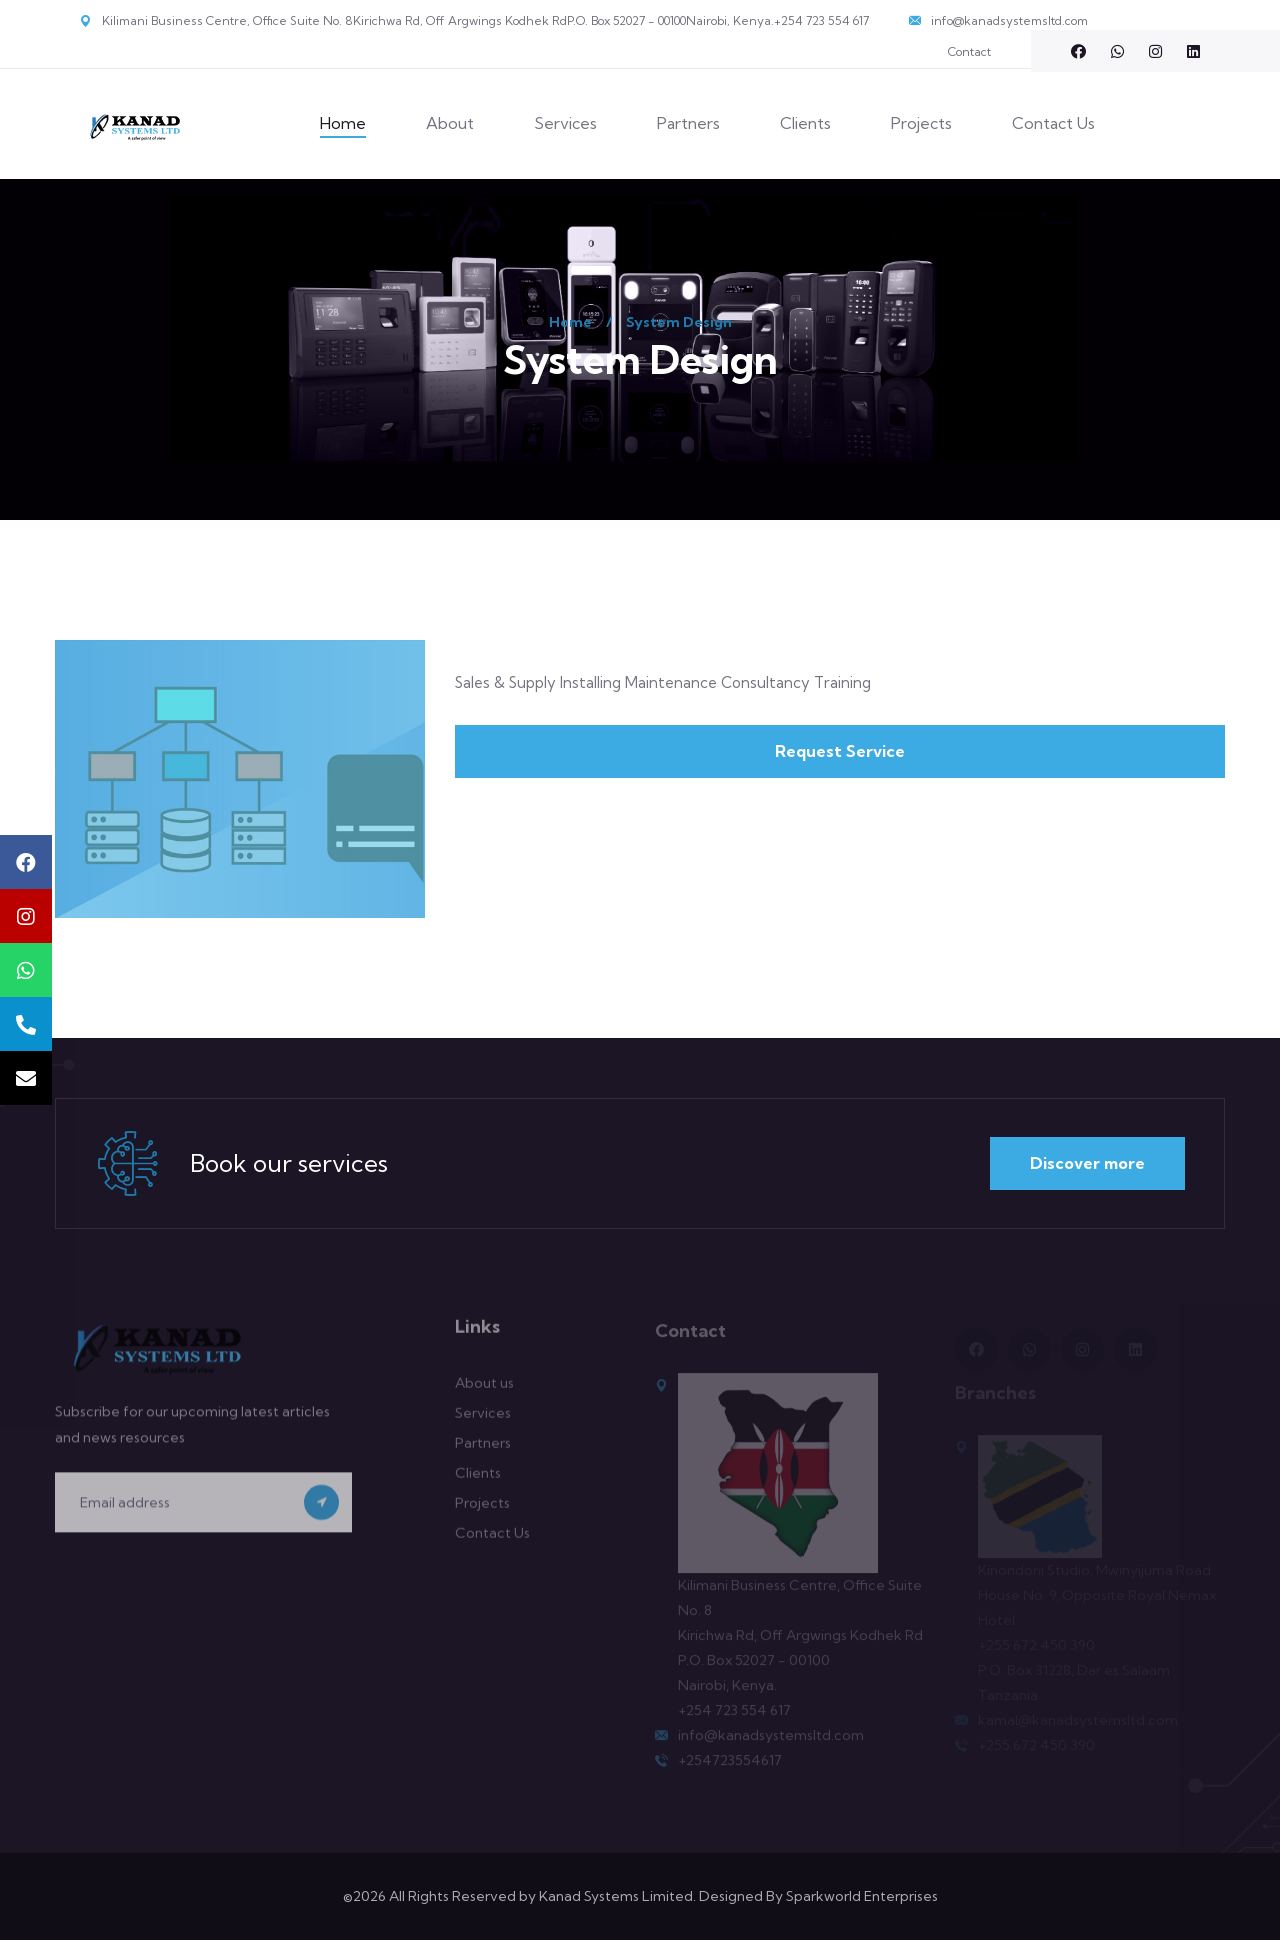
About (450, 123)
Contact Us (1053, 123)
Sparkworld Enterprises (862, 1896)
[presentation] (207, 1583)
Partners (688, 123)
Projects (921, 123)
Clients (805, 123)
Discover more (1087, 1163)
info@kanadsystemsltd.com (1009, 20)
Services (565, 123)
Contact (969, 51)
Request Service (840, 751)
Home (343, 123)
